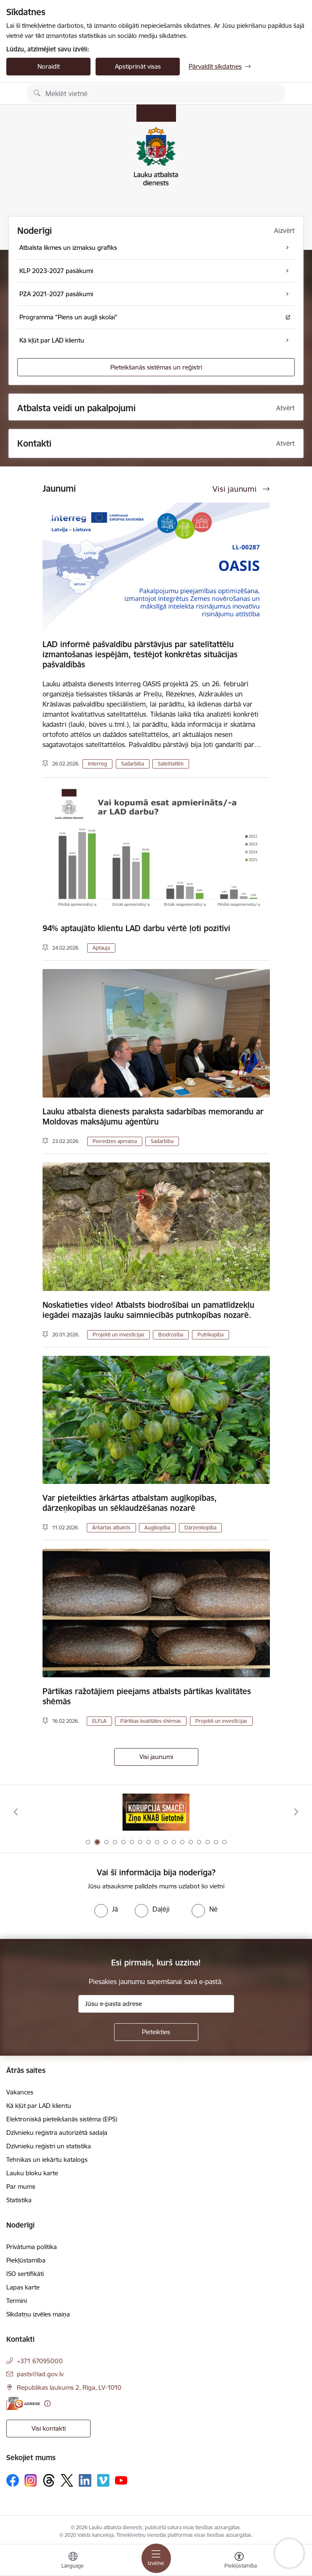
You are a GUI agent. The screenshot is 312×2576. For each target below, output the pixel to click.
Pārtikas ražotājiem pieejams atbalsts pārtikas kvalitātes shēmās (147, 1696)
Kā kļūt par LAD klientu (38, 2106)
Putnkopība (210, 1334)
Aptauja (101, 948)
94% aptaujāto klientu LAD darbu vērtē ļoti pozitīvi (136, 928)
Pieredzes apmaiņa (115, 1141)
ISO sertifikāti (25, 2274)
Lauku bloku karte (32, 2173)
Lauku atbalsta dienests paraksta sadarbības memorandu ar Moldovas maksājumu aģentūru (153, 1116)
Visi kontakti (49, 2428)
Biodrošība (170, 1334)
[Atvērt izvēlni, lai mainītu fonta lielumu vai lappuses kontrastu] (239, 2561)
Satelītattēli (171, 763)
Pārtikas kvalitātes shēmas (150, 1721)
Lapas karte (23, 2287)
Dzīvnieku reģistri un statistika (48, 2146)
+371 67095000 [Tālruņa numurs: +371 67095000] (40, 2361)
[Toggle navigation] (156, 2558)
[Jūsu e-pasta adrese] (156, 2004)
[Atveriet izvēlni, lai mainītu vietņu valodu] (73, 2561)
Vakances (19, 2092)
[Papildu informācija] (47, 2403)
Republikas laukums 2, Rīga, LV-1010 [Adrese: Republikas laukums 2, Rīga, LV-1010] (69, 2387)
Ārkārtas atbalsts (111, 1527)
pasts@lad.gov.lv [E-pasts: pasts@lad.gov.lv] (40, 2374)
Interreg (97, 763)
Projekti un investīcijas (118, 1334)
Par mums (20, 2186)
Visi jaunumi (156, 1757)
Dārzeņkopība (200, 1527)
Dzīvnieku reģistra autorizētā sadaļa (56, 2133)
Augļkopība (157, 1527)
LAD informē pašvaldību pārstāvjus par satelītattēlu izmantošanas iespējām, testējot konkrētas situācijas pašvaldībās (140, 654)
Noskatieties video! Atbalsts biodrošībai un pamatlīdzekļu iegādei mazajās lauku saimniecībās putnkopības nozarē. (148, 1310)
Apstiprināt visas (138, 66)
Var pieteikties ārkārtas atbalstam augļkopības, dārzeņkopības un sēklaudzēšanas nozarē (130, 1503)
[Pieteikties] (156, 2032)
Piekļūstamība (25, 2260)
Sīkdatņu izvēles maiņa (38, 2314)
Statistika (19, 2200)
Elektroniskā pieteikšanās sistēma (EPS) (61, 2119)
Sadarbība (132, 763)
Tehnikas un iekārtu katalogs (47, 2160)
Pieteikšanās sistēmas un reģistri (156, 367)
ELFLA (99, 1721)
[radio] (106, 1909)
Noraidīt (48, 66)
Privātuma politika (31, 2247)
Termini (16, 2301)
